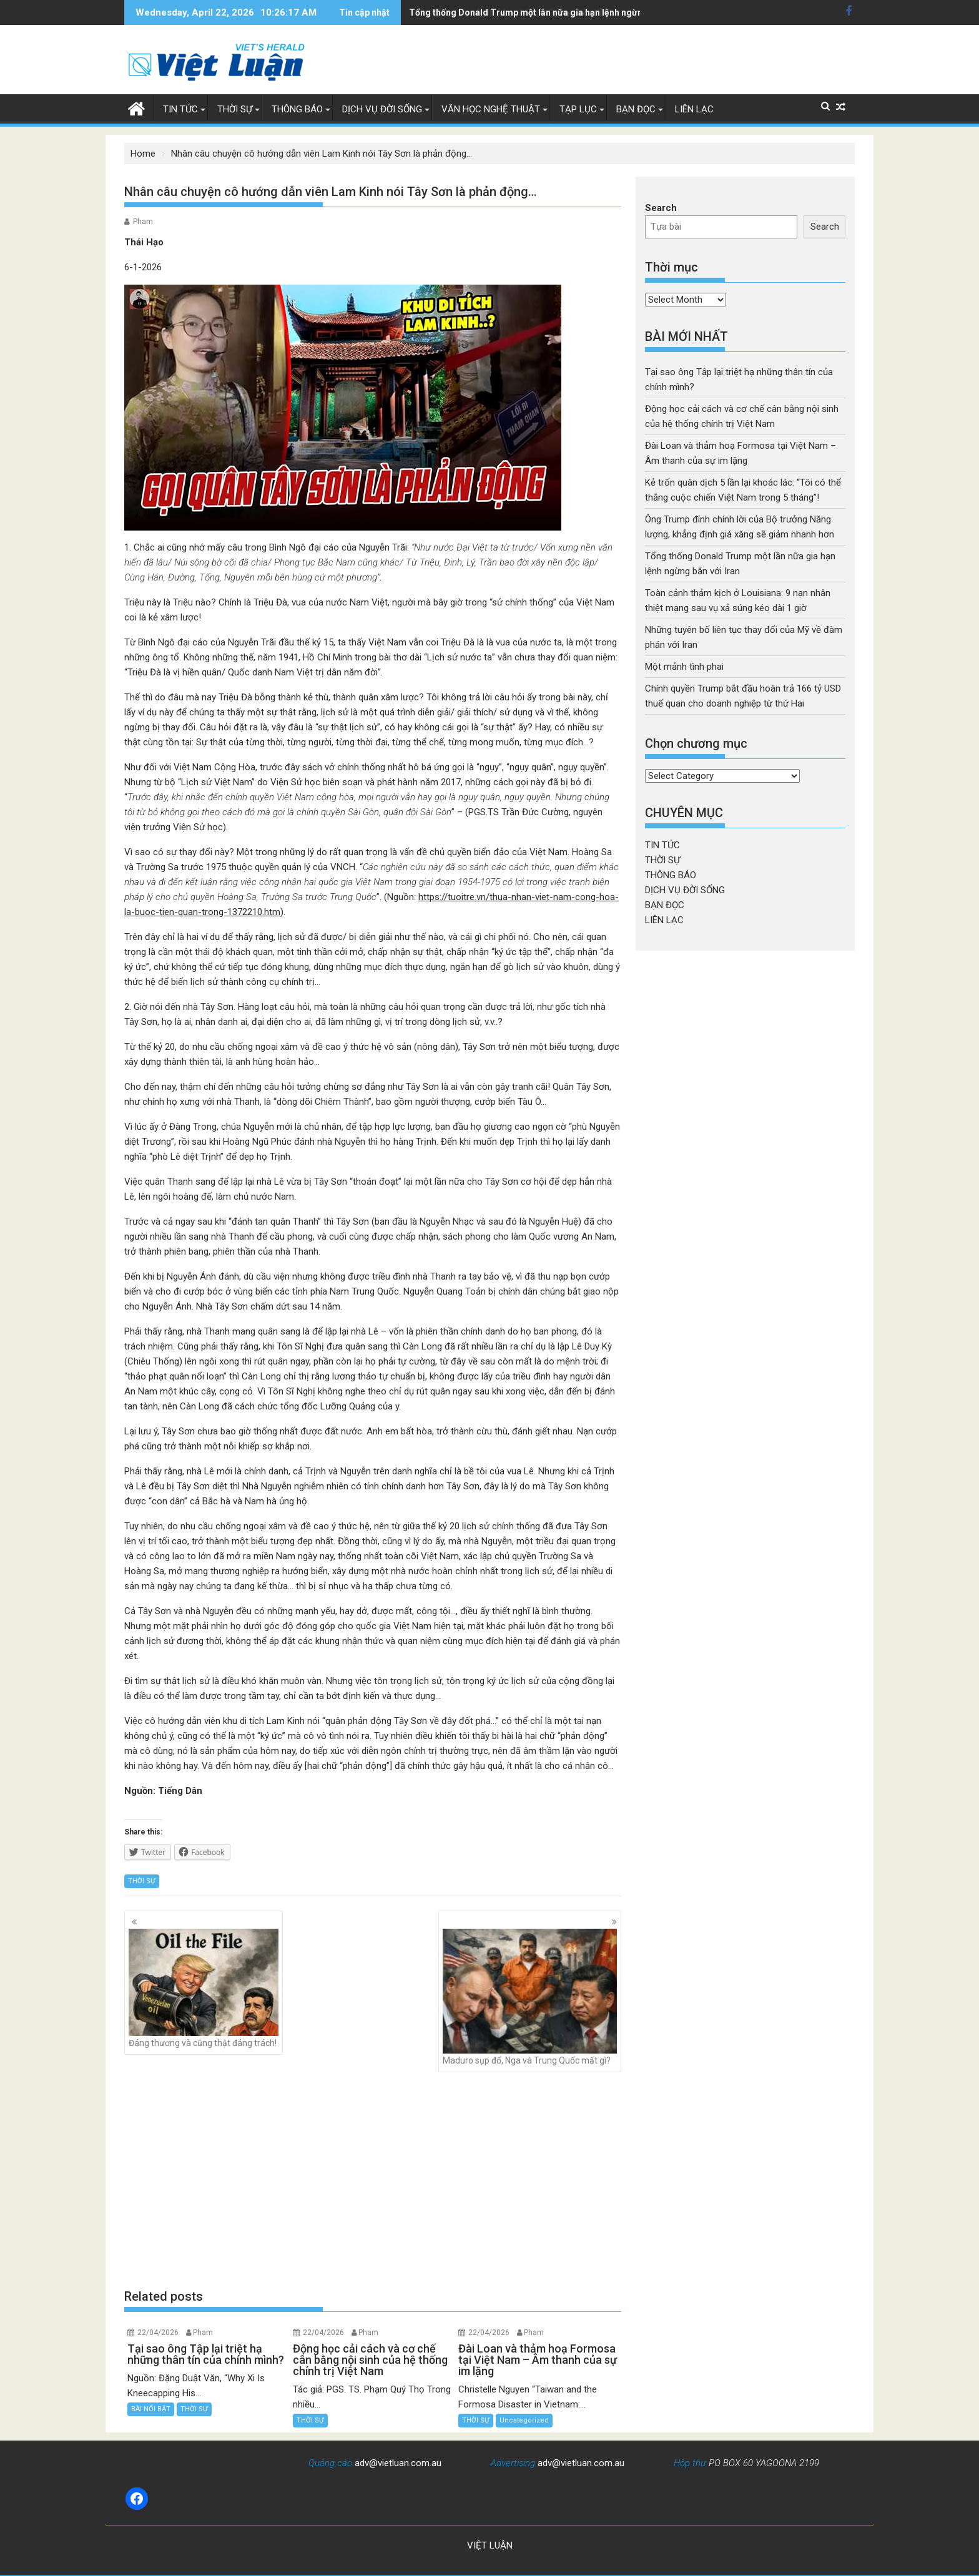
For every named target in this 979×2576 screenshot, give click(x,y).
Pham (143, 221)
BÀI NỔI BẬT (150, 2409)
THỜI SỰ (234, 109)
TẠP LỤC (578, 109)
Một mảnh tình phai (684, 666)
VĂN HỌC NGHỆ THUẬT (490, 109)
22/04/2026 (158, 2332)
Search (661, 207)
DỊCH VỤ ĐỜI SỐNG (382, 109)
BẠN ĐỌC (636, 109)
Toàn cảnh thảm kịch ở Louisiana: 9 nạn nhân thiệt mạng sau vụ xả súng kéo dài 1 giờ (581, 12)
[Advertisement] (372, 2179)
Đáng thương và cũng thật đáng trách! (203, 1988)
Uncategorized (524, 2420)
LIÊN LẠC (694, 109)
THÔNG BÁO (297, 109)
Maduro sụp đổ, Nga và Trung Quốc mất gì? (530, 1997)
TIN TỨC (180, 109)
